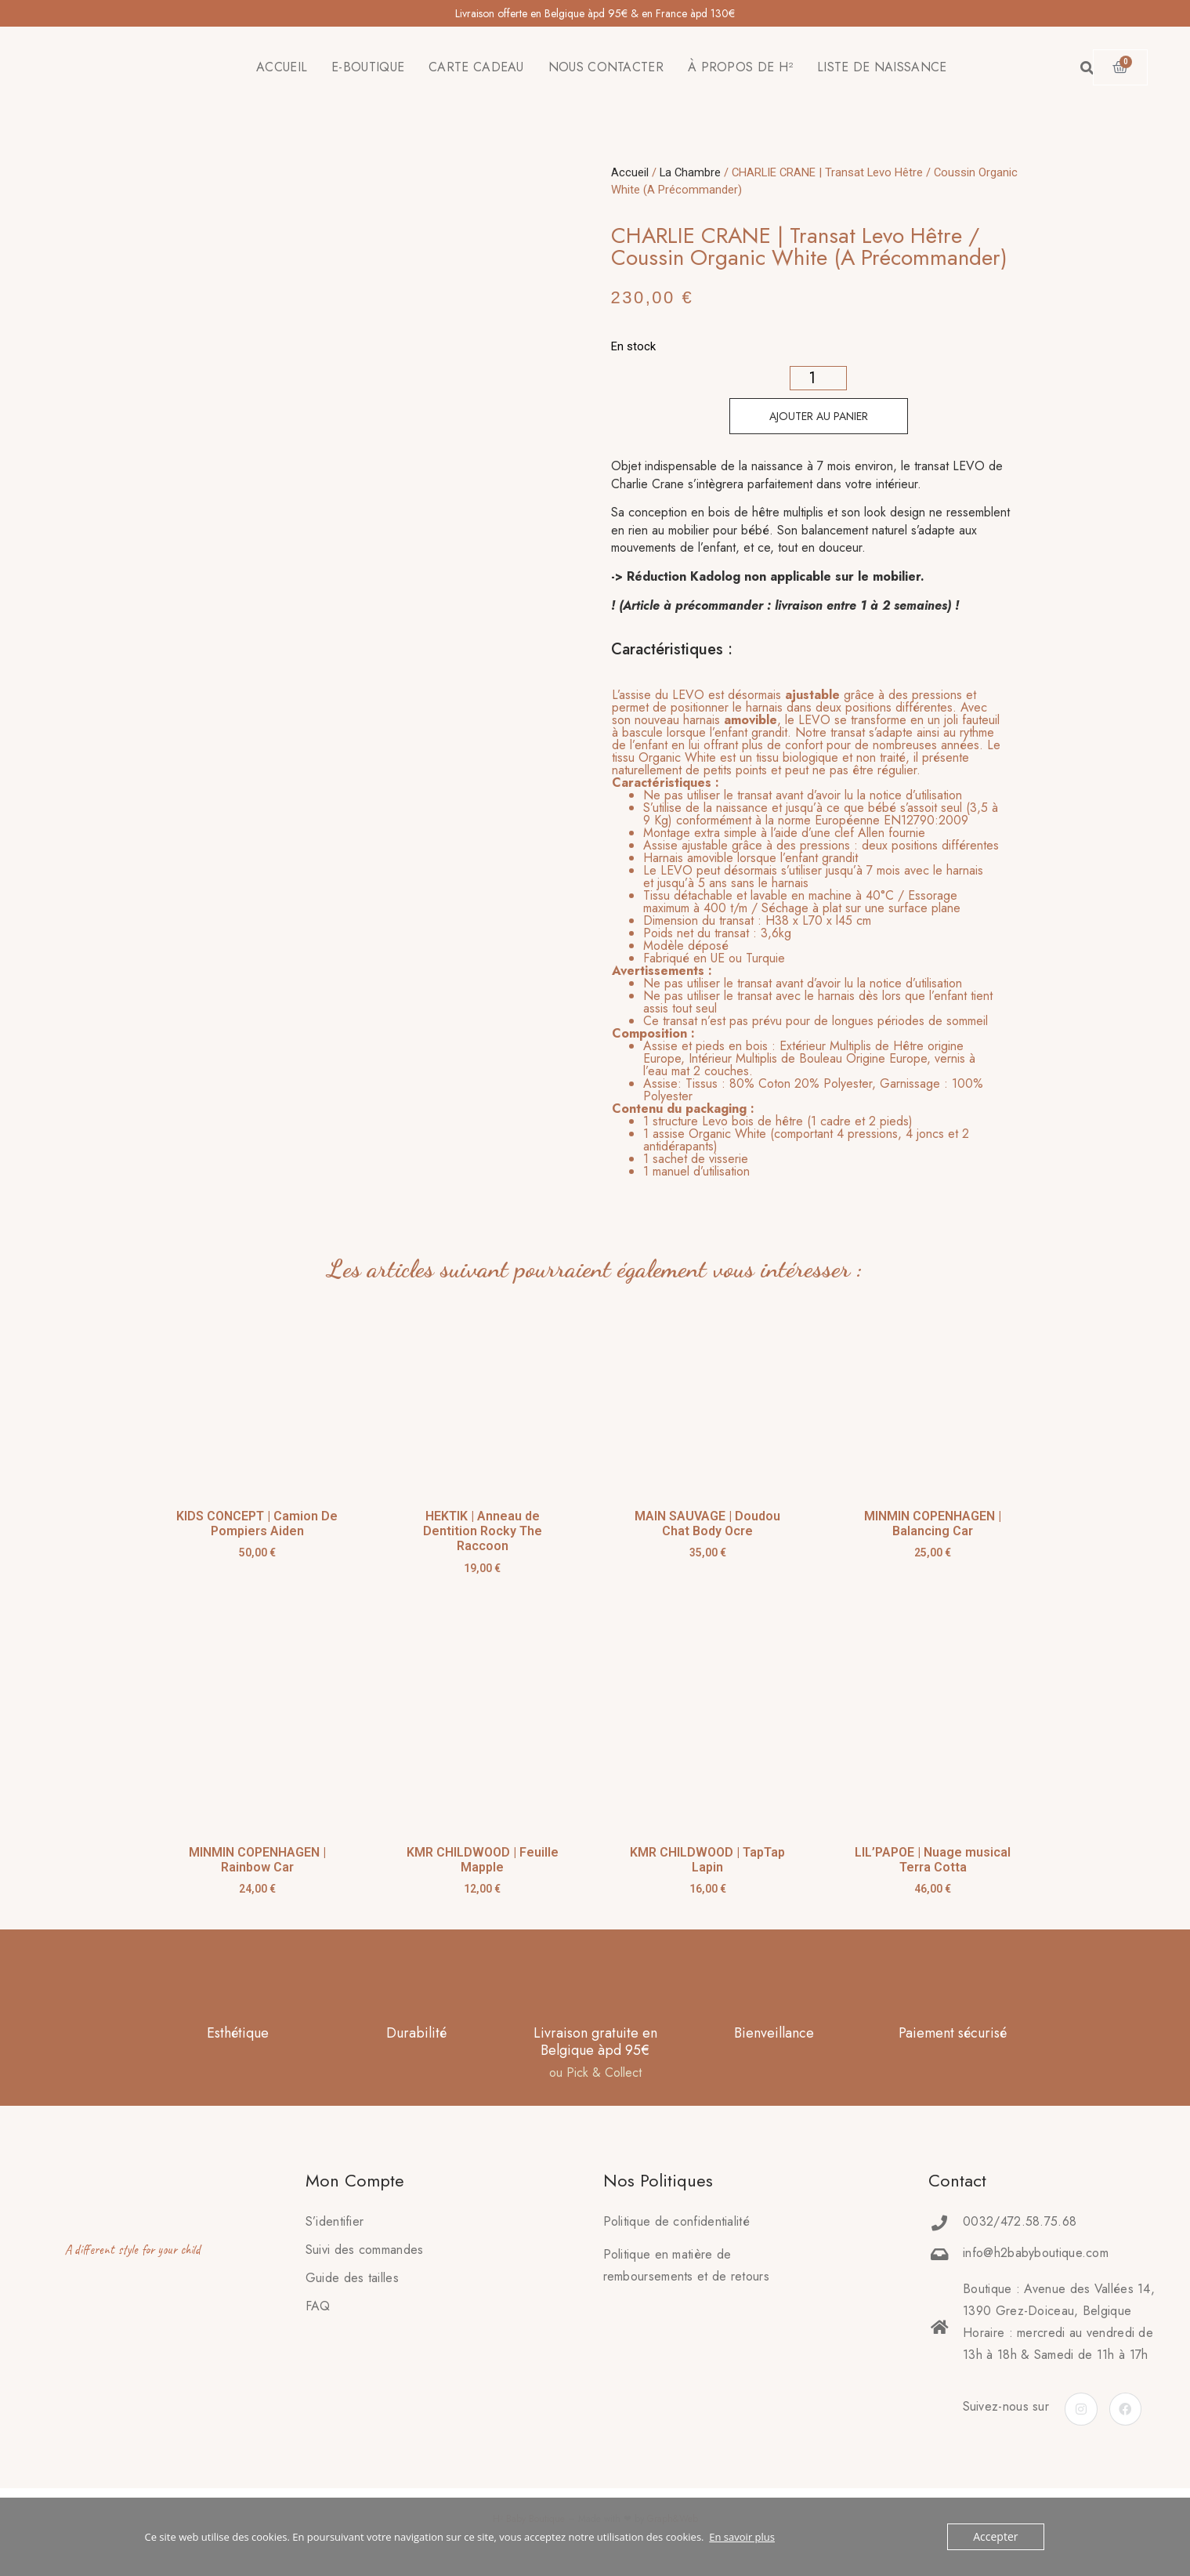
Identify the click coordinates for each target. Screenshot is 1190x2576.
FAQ (318, 2306)
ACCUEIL (281, 67)
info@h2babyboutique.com (1036, 2253)
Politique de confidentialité (676, 2221)
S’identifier (335, 2221)
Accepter (997, 2537)
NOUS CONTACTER (606, 67)
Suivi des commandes (365, 2250)
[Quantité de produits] (818, 378)
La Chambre (690, 172)
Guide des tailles (352, 2278)
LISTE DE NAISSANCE (881, 67)
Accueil (630, 172)
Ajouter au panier (818, 416)
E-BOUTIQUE (367, 67)
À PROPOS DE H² (740, 67)
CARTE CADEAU (476, 67)
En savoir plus (742, 2537)
